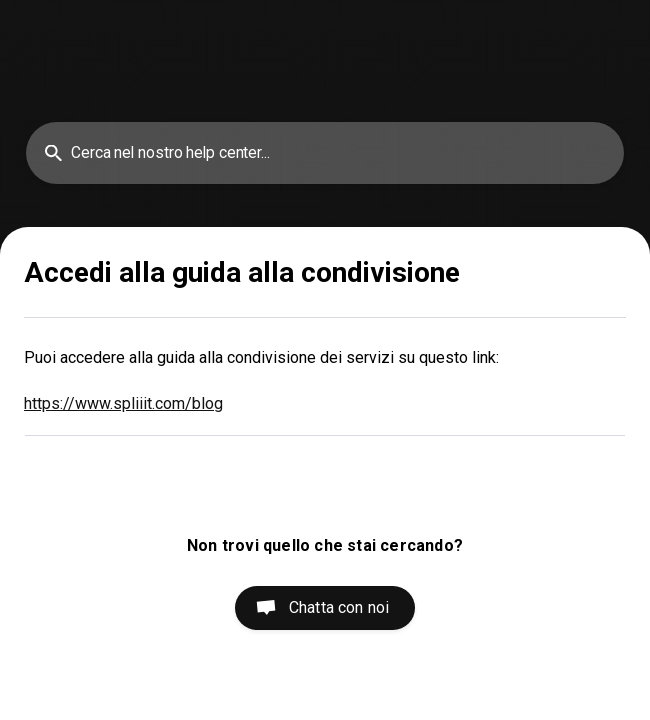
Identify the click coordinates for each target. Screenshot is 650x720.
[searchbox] (325, 153)
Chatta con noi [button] (339, 607)
